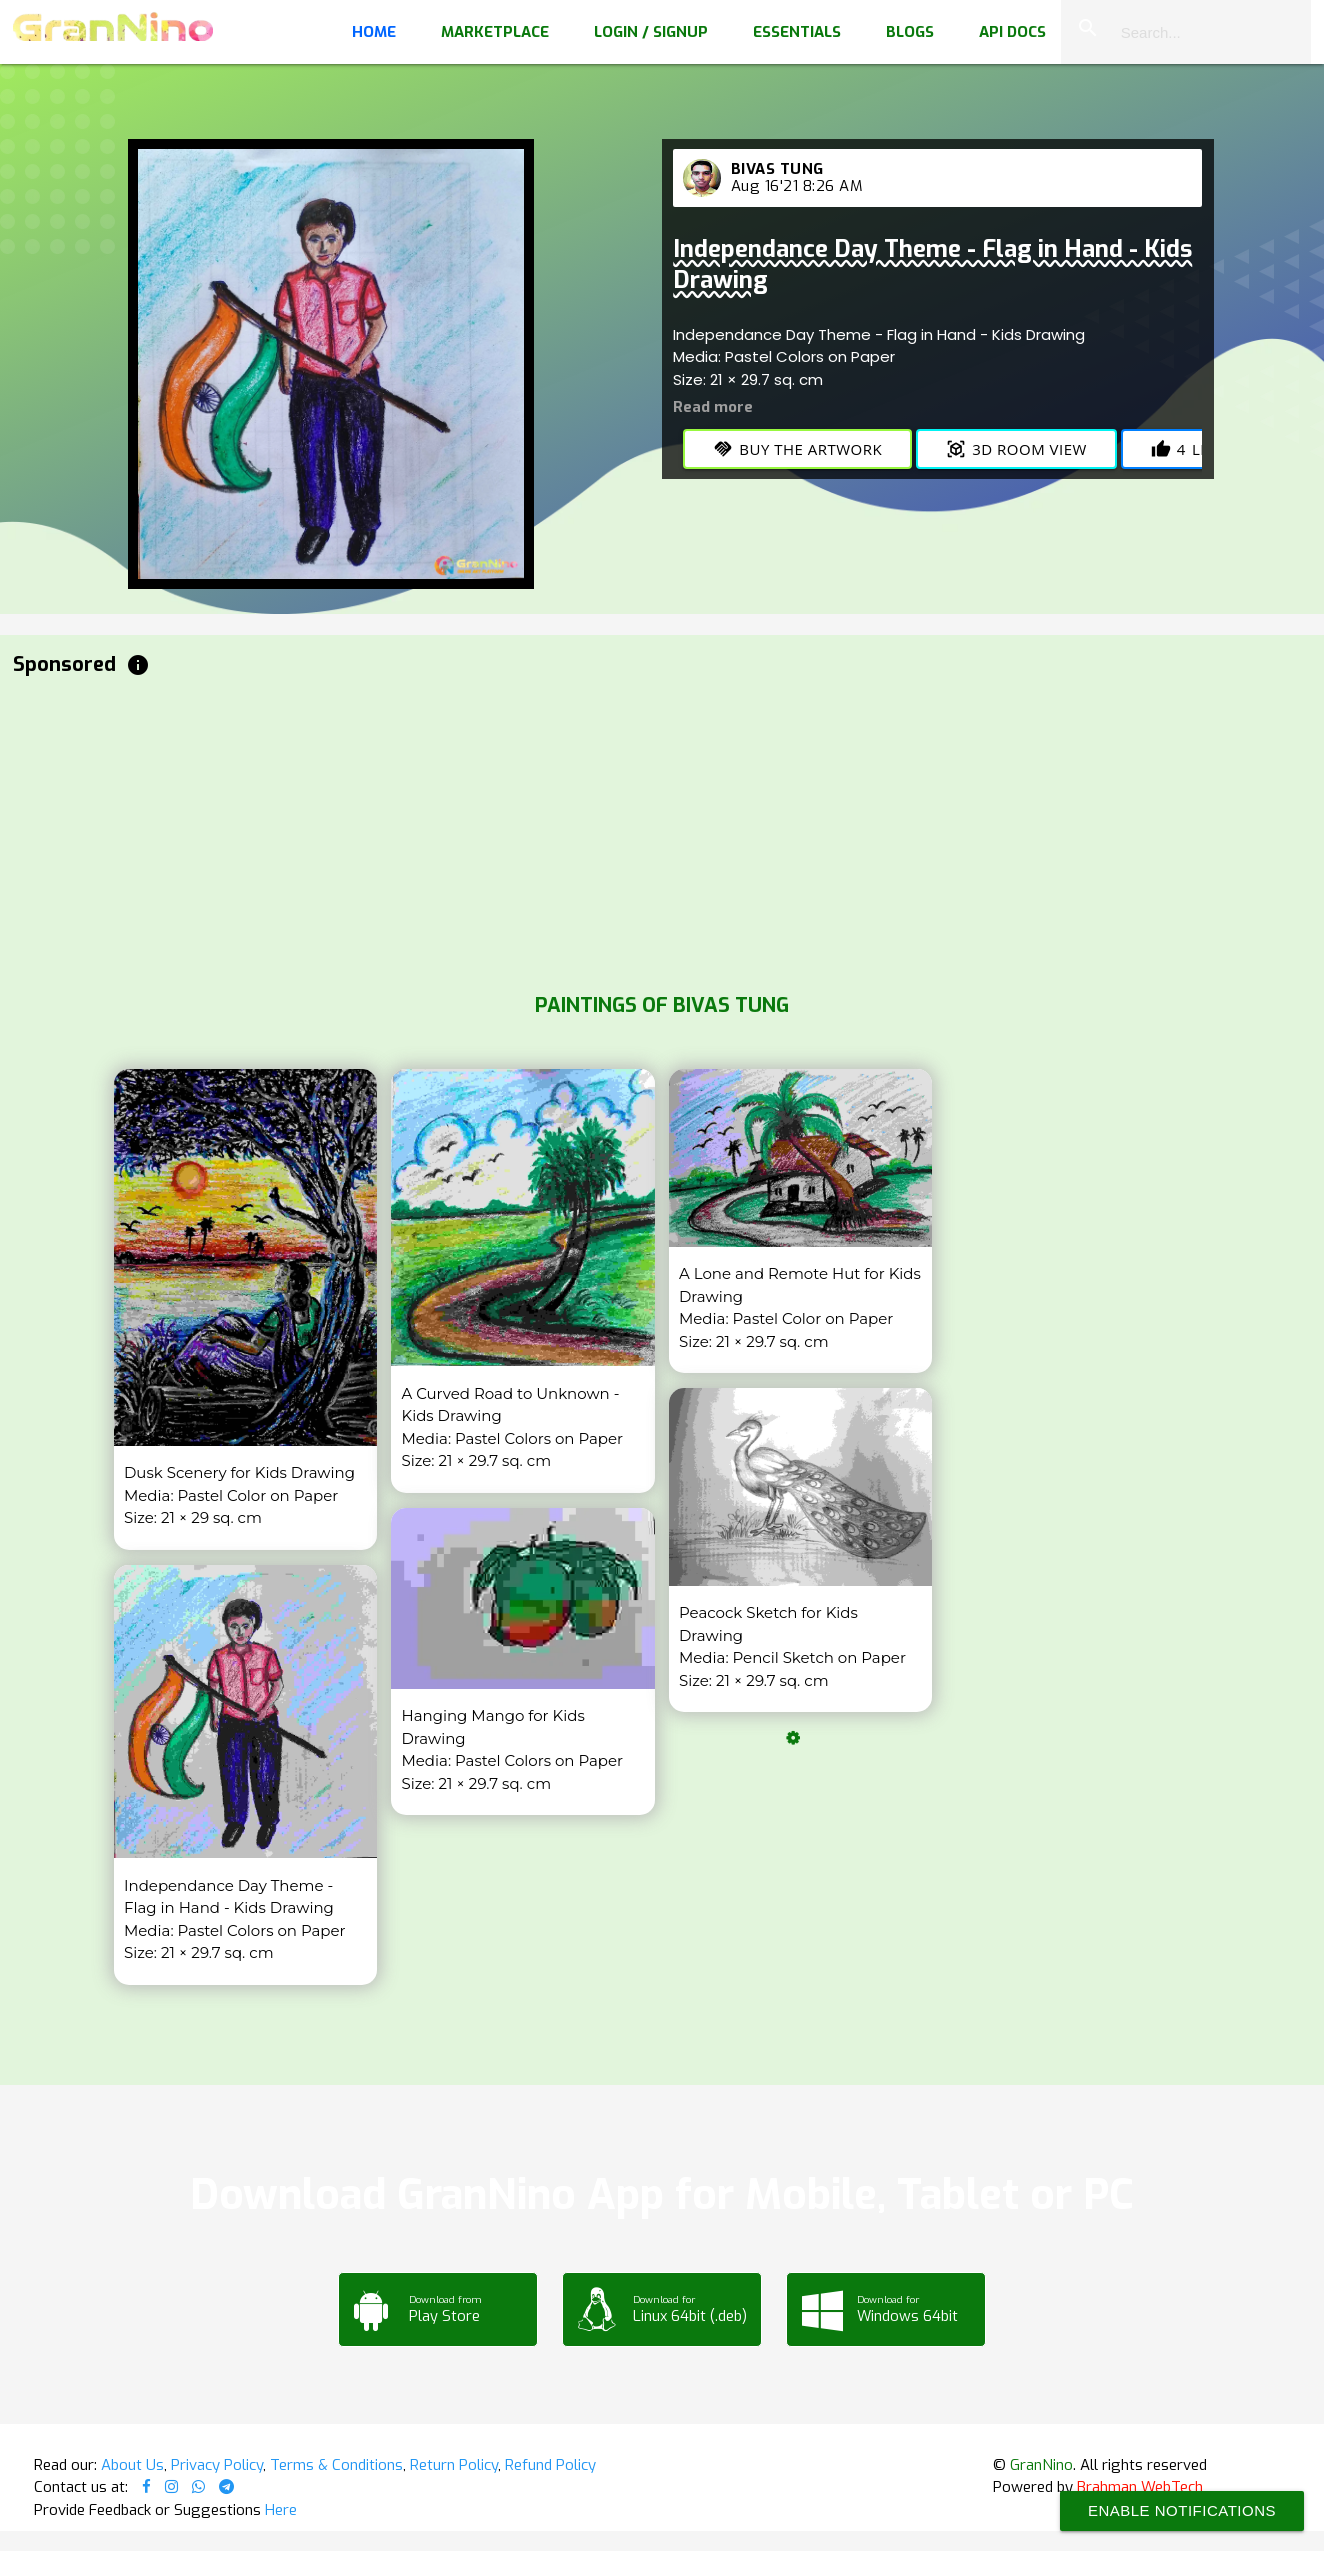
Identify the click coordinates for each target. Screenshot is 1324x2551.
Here (281, 2510)
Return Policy (454, 2465)
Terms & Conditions (336, 2465)
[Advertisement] (613, 830)
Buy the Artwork (797, 449)
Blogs (910, 32)
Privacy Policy (217, 2465)
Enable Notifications (1182, 2510)
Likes (1191, 449)
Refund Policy (550, 2465)
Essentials (797, 32)
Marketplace (495, 32)
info (138, 665)
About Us (132, 2465)
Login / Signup (651, 32)
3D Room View (1016, 449)
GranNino (1041, 2465)
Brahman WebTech (1140, 2487)
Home (374, 32)
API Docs (1012, 32)
